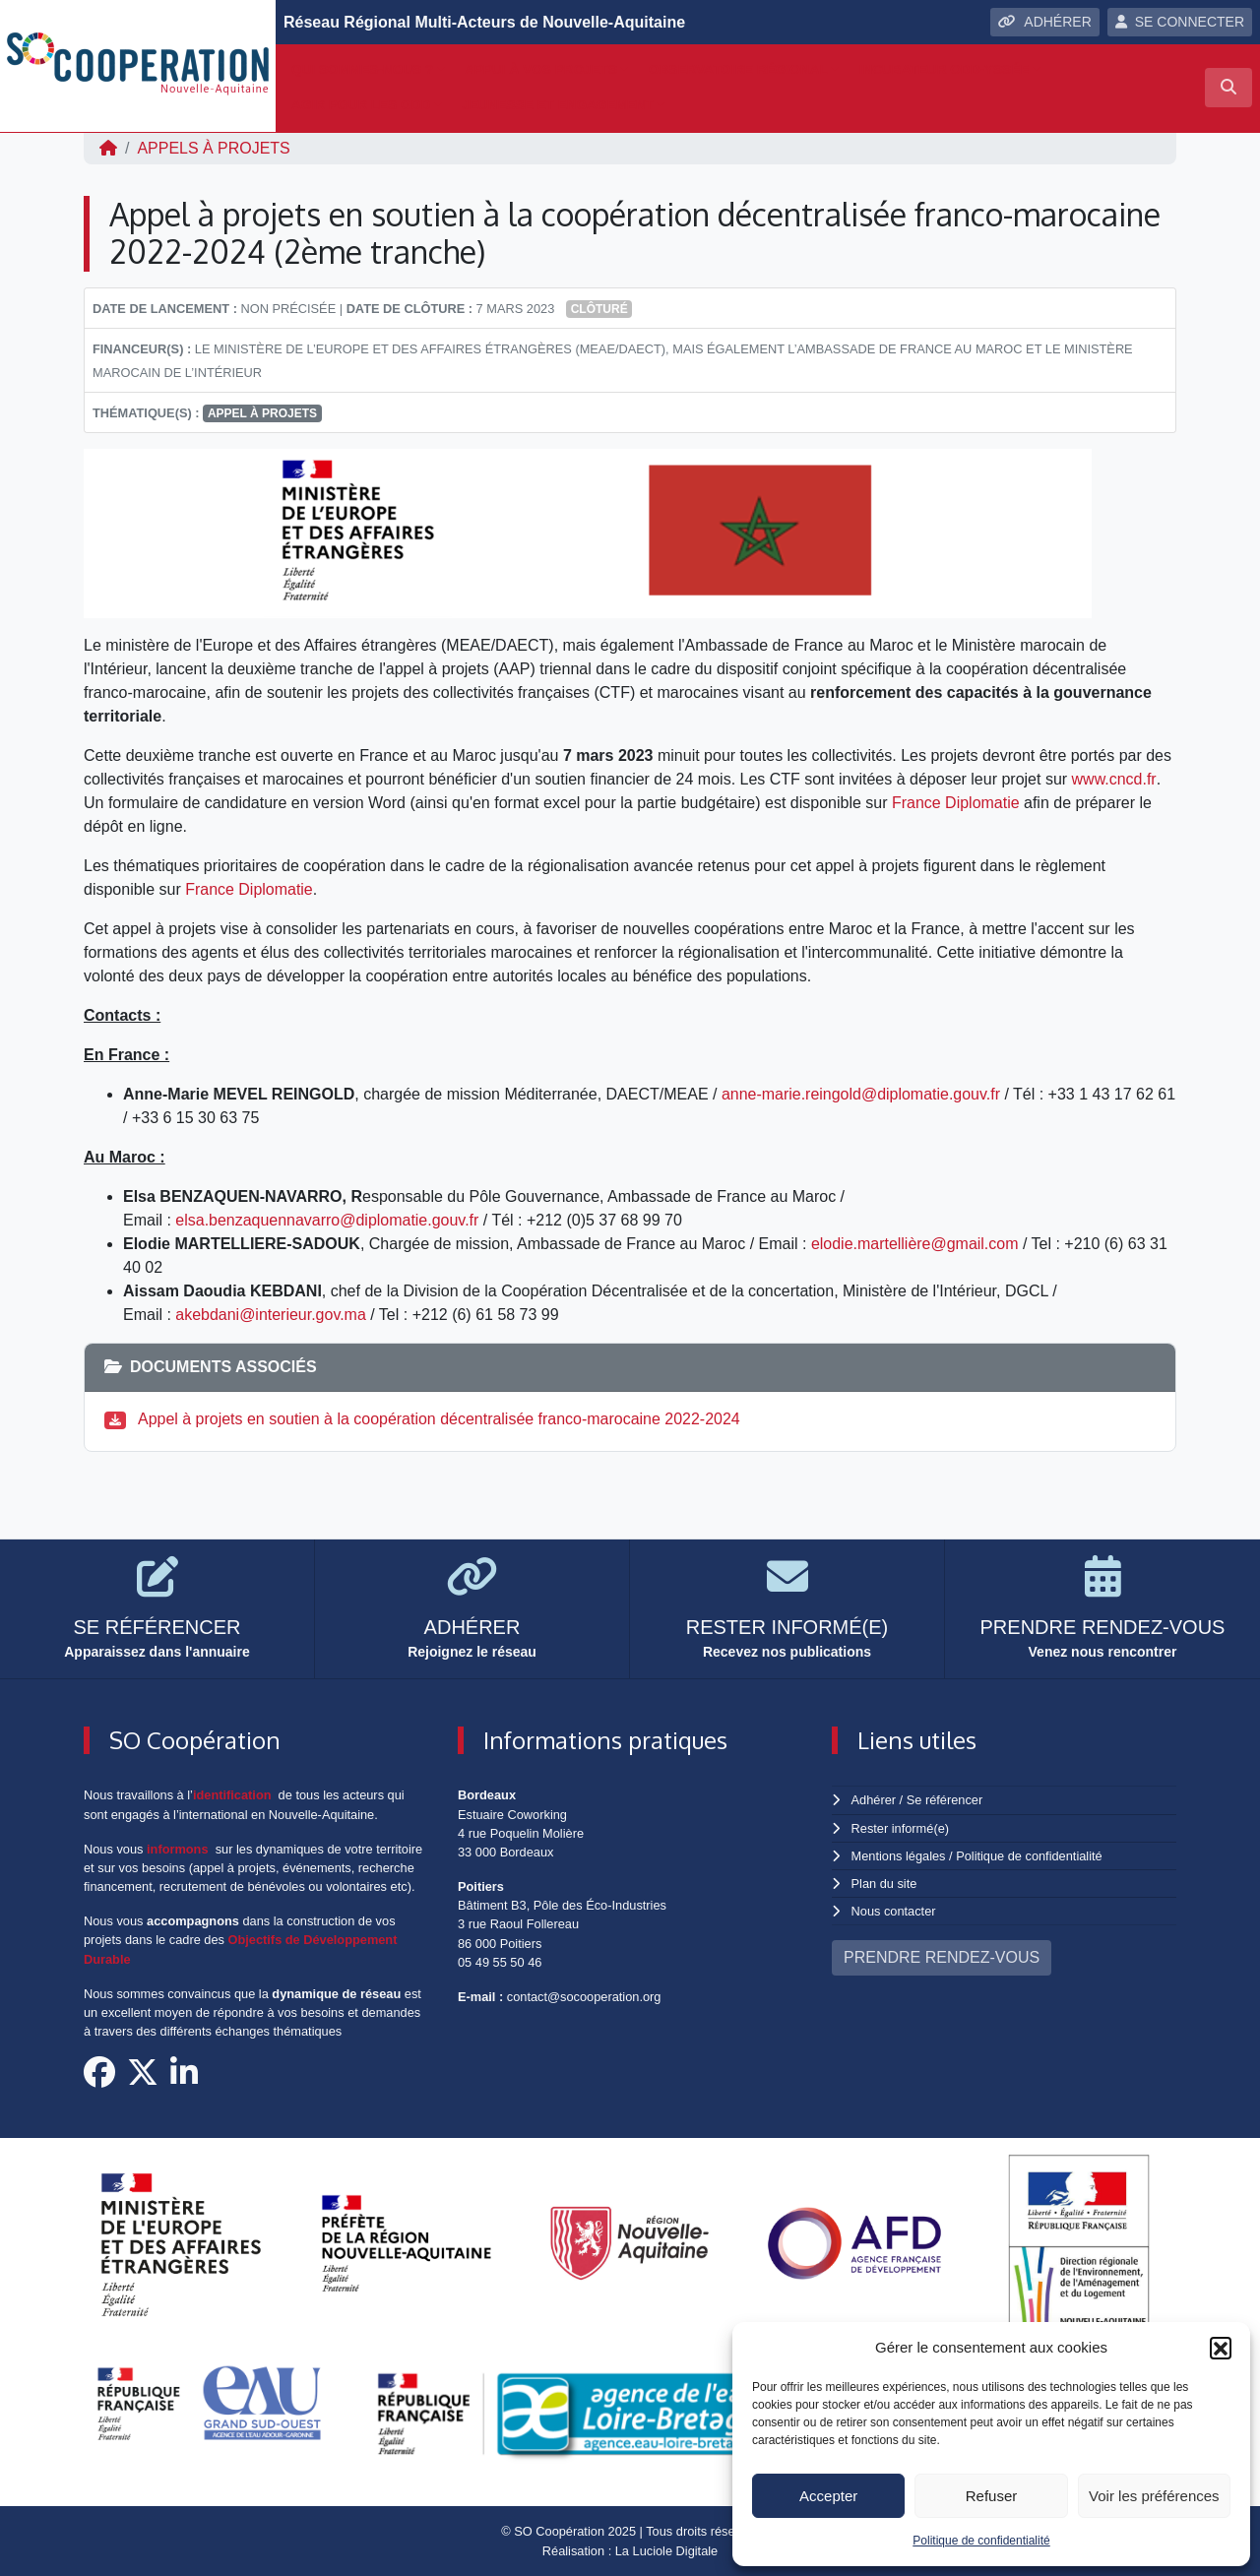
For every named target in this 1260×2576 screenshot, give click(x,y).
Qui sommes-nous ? (362, 69)
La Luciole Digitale (667, 2551)
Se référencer (944, 1799)
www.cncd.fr (1114, 779)
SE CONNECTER (1179, 22)
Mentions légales (898, 1856)
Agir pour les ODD (360, 104)
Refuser (992, 2495)
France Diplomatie (956, 802)
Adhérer (873, 1799)
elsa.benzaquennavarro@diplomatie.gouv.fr (327, 1220)
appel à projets (262, 413)
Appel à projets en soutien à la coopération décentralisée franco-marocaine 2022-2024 (438, 1419)
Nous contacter (893, 1911)
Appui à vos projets (541, 69)
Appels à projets (213, 148)
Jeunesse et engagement (558, 104)
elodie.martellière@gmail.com (915, 1243)
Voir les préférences (1154, 2495)
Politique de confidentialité (981, 2540)
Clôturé (599, 309)
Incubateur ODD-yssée (944, 69)
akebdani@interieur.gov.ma (270, 1314)
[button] (1220, 2347)
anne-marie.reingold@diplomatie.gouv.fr (861, 1094)
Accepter (828, 2495)
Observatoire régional (738, 69)
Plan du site (884, 1883)
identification (232, 1795)
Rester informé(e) (900, 1828)
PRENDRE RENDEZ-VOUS (942, 1957)
